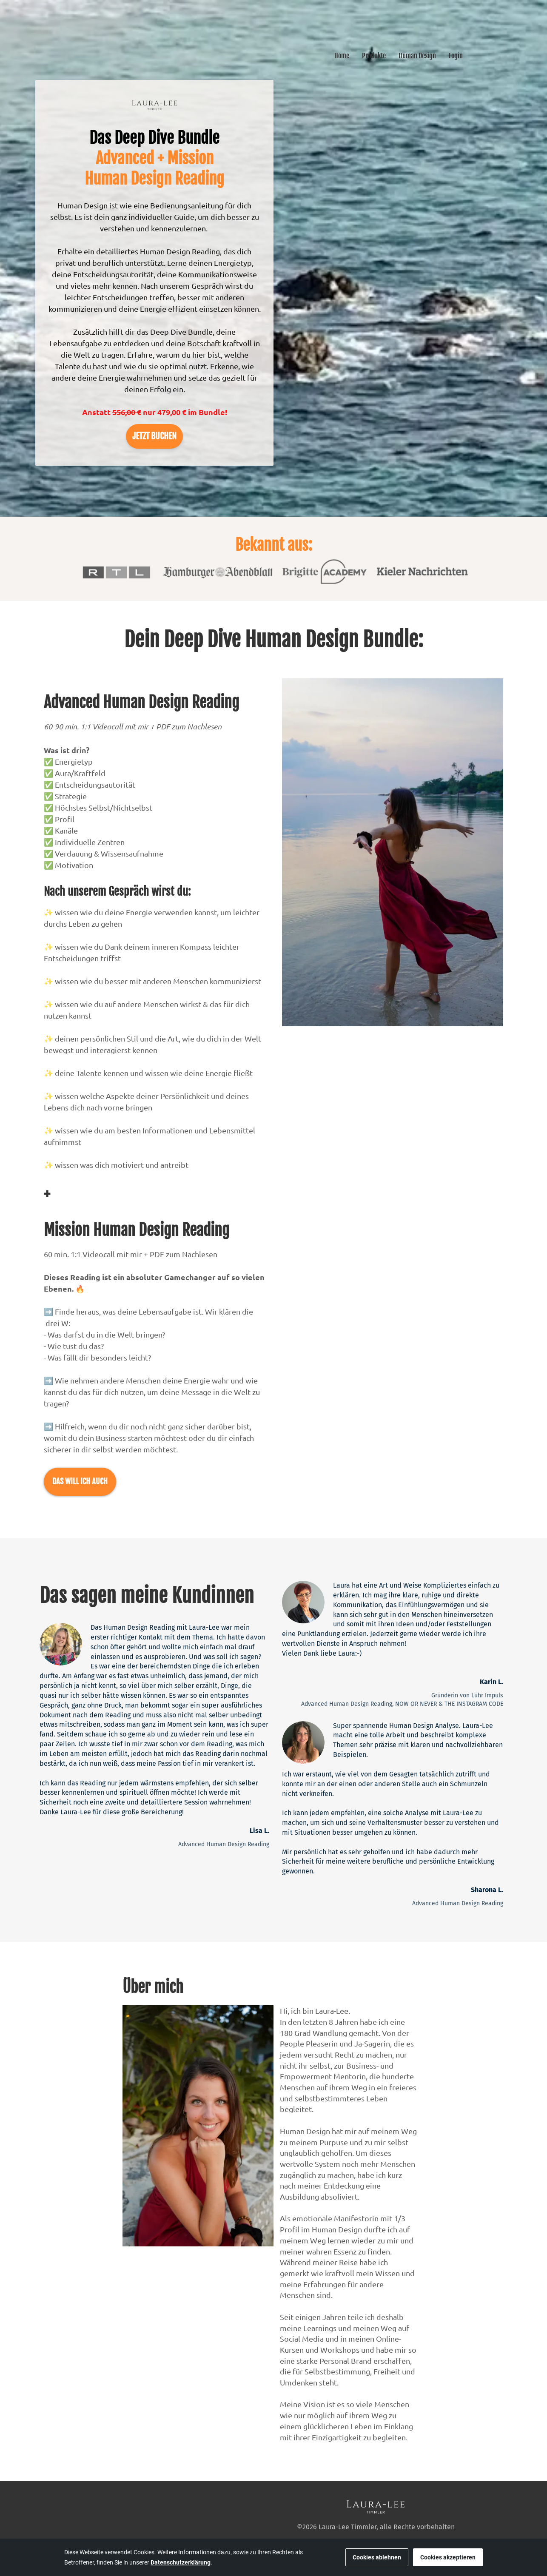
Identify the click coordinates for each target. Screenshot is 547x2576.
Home (341, 55)
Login (456, 55)
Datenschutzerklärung (181, 2562)
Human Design (417, 55)
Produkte (374, 55)
